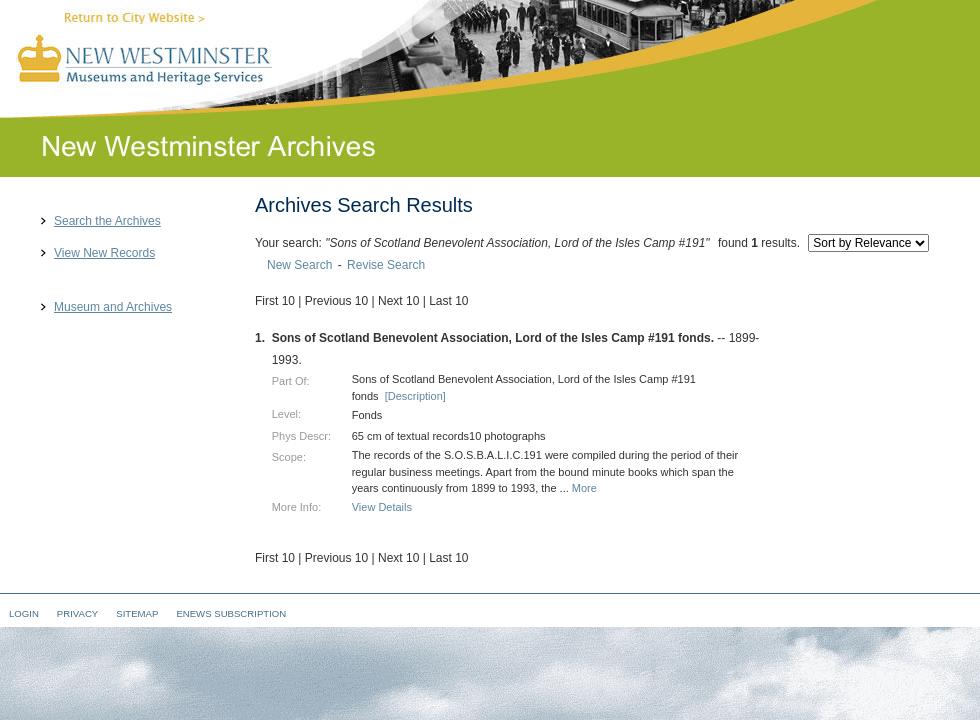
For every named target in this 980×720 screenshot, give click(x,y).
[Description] (415, 396)
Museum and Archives (113, 307)
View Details (382, 507)
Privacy (77, 613)
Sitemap (137, 613)
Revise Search (386, 265)
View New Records (104, 253)
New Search (299, 265)
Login (24, 613)
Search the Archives (107, 221)
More (584, 488)
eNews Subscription (231, 613)
